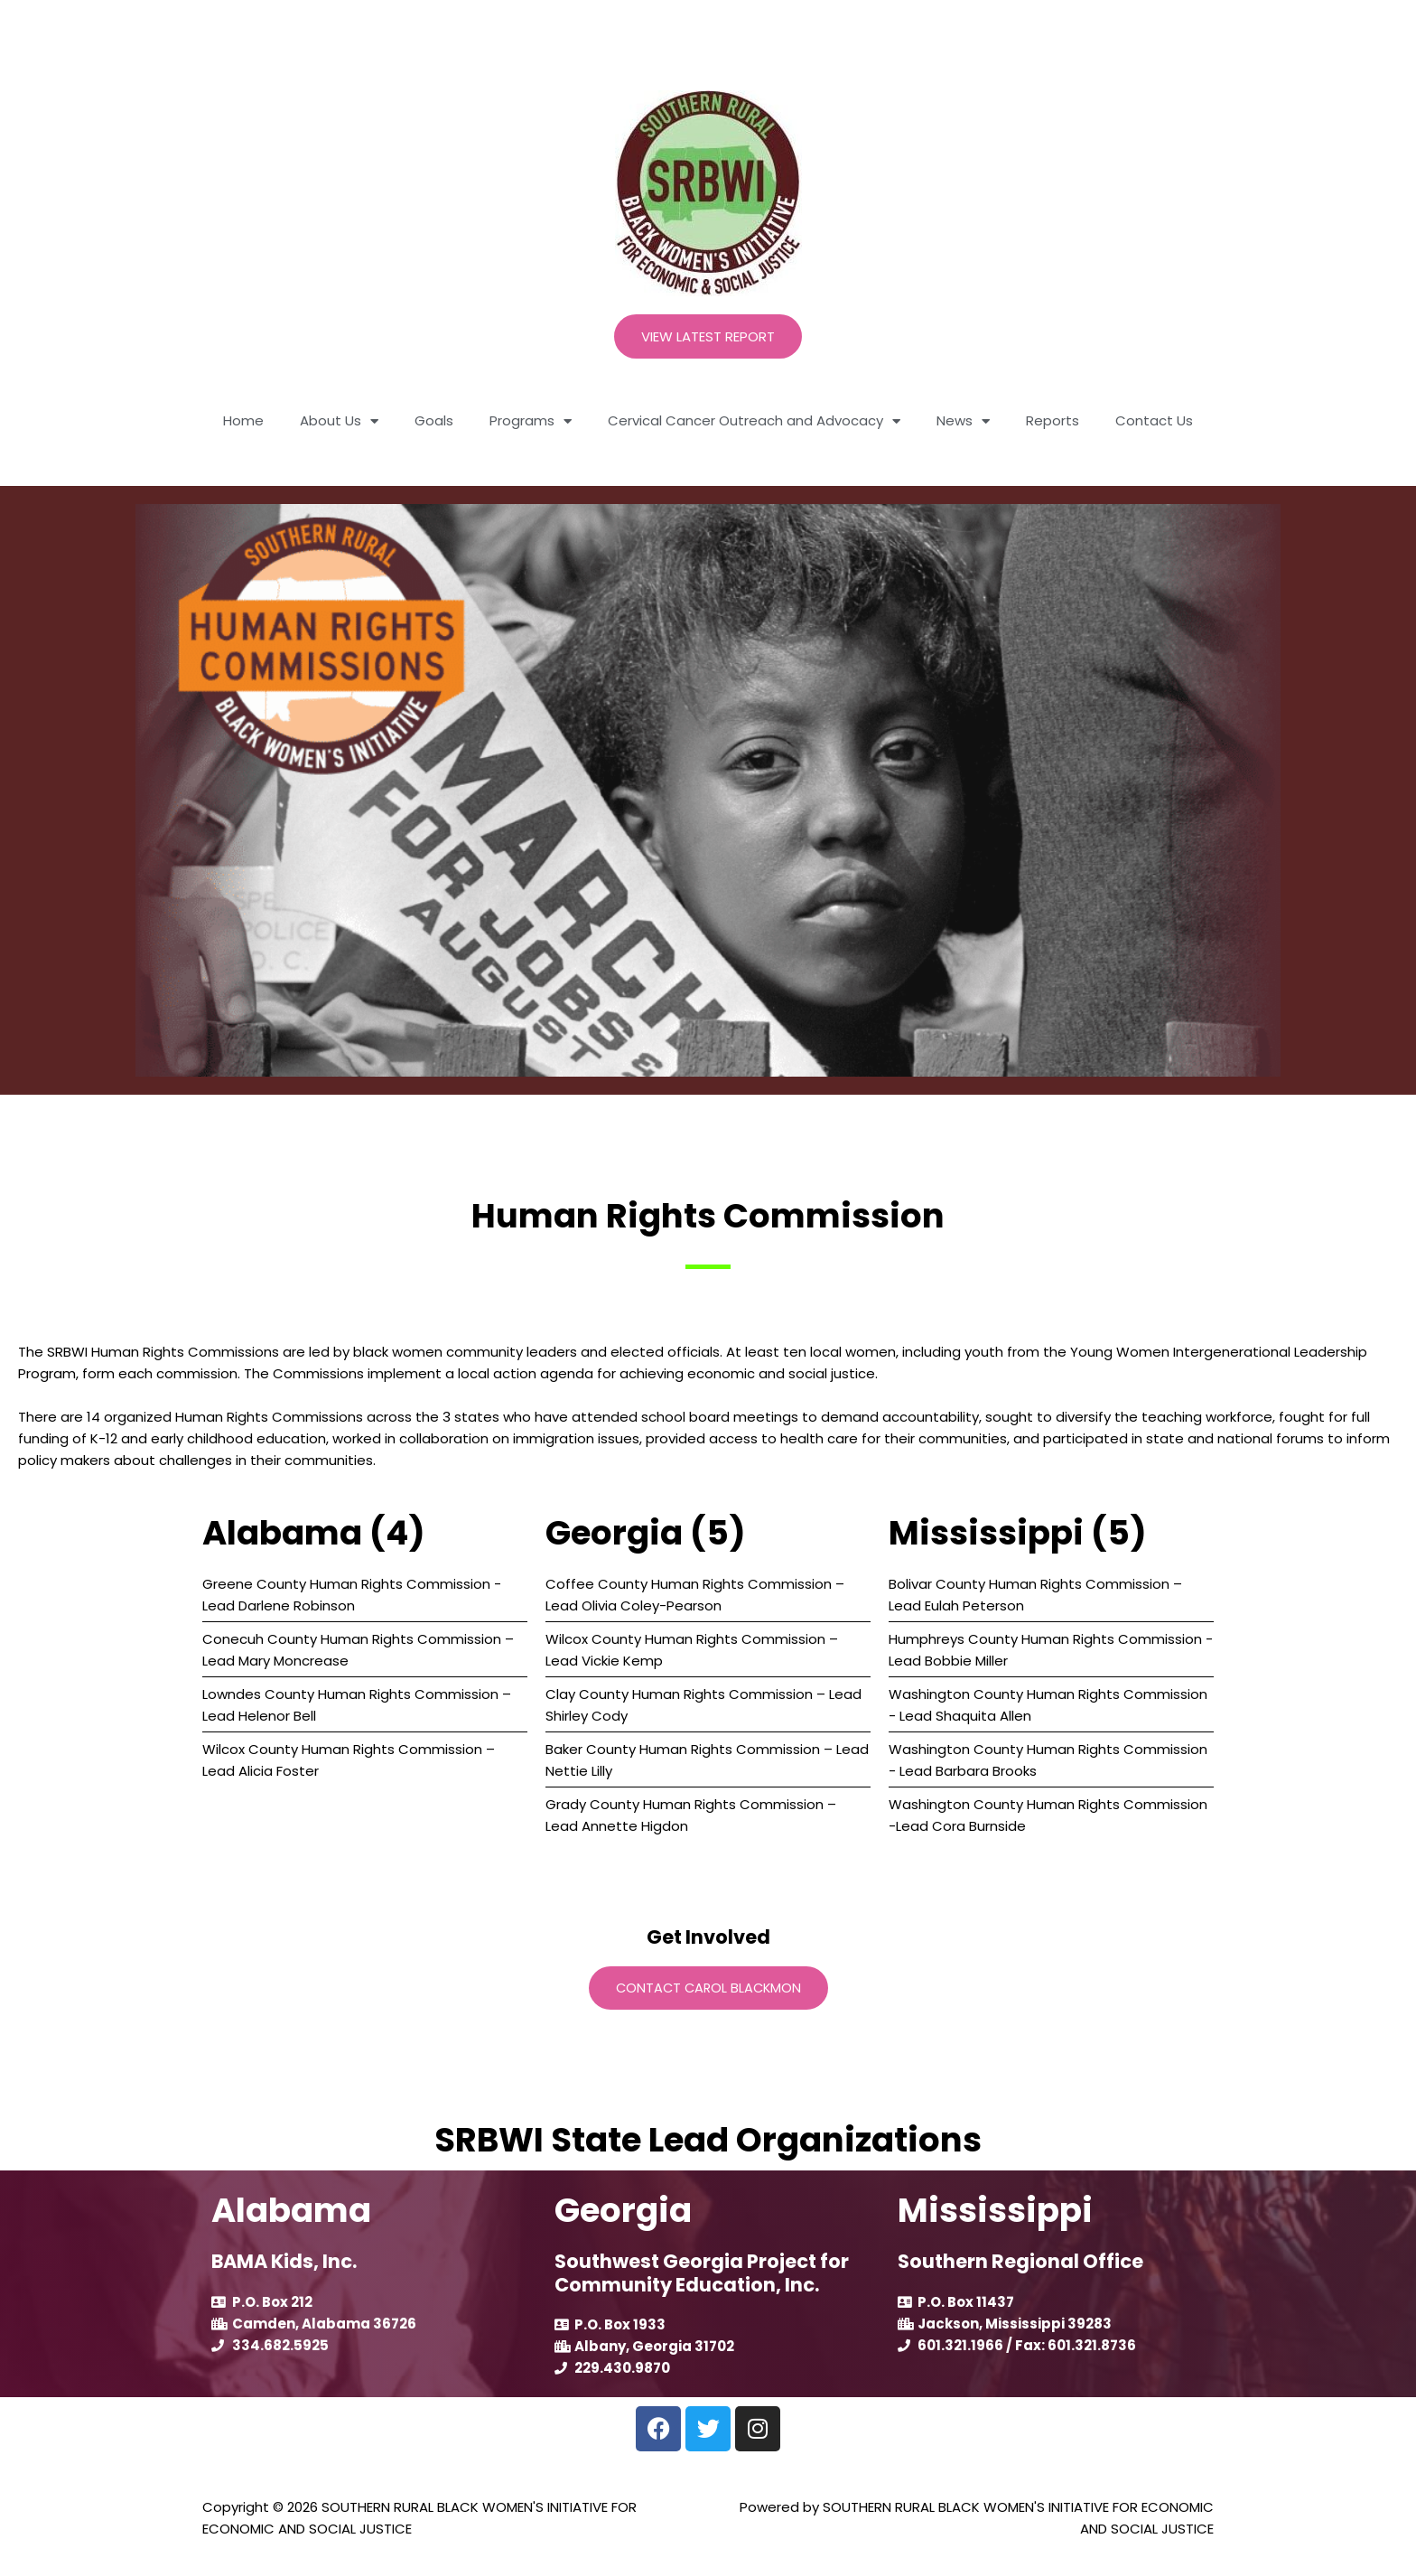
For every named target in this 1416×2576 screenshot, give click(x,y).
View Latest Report (708, 336)
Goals (434, 420)
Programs (530, 421)
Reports (1052, 420)
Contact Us (1154, 420)
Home (243, 420)
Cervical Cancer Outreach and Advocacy (754, 421)
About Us (339, 421)
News (963, 421)
